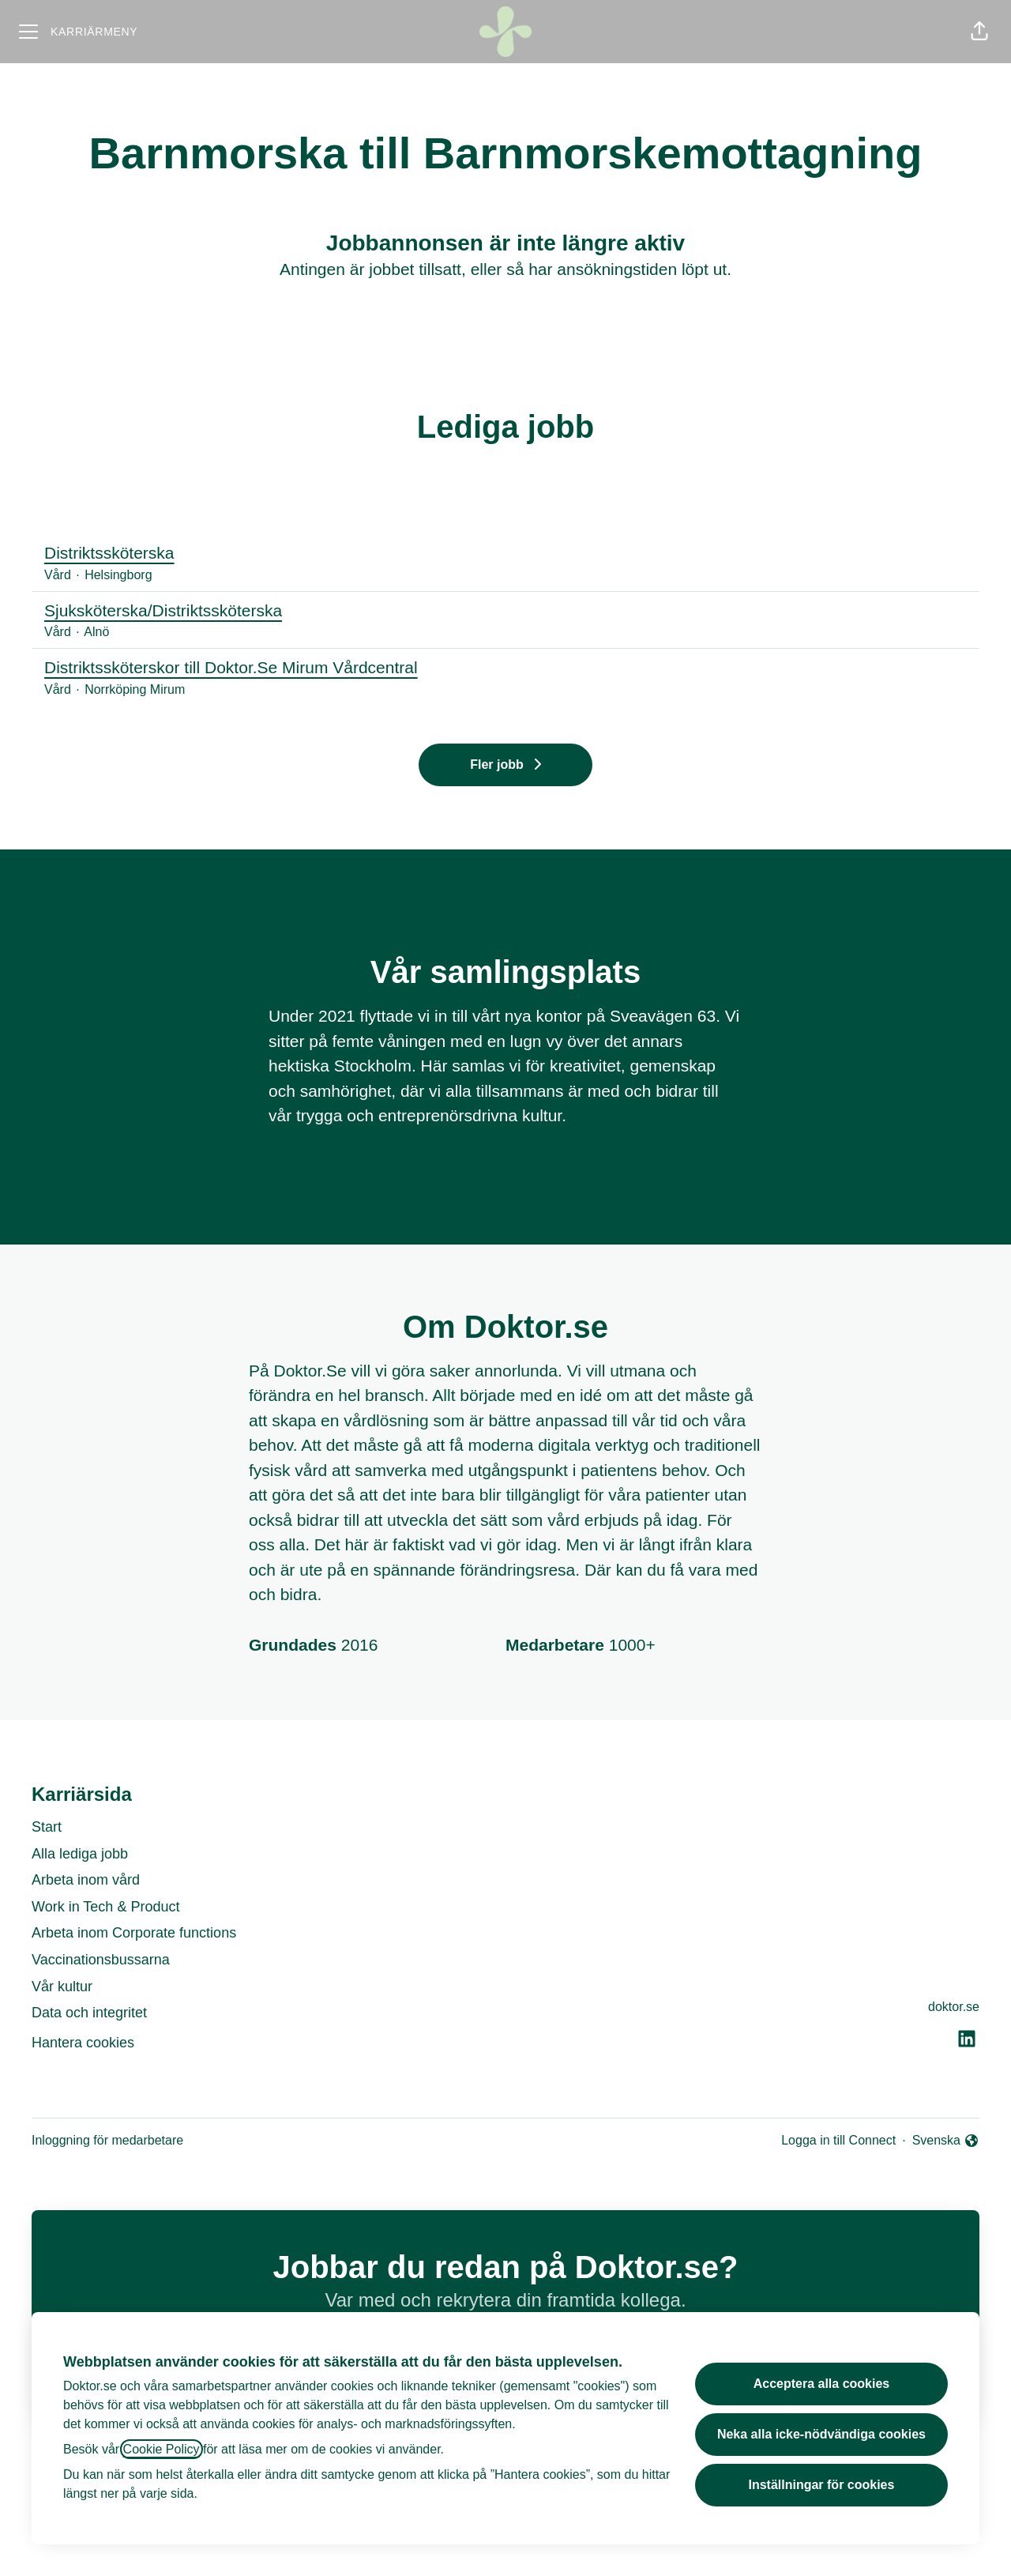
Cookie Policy (161, 2449)
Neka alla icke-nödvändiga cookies (821, 2434)
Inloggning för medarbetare (107, 2140)
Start (47, 1827)
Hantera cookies (83, 2043)
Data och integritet (89, 2013)
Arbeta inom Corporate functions (134, 1933)
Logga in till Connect (838, 2140)
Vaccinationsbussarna (101, 1960)
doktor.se (953, 2006)
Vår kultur (62, 1986)
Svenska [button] (945, 2141)
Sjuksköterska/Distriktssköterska (505, 610)
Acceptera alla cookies (822, 2383)
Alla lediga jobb (80, 1854)
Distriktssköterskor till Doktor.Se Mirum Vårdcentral (505, 667)
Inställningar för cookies (821, 2484)
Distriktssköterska (505, 553)
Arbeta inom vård (86, 1880)
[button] (979, 31)
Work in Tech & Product (105, 1907)
